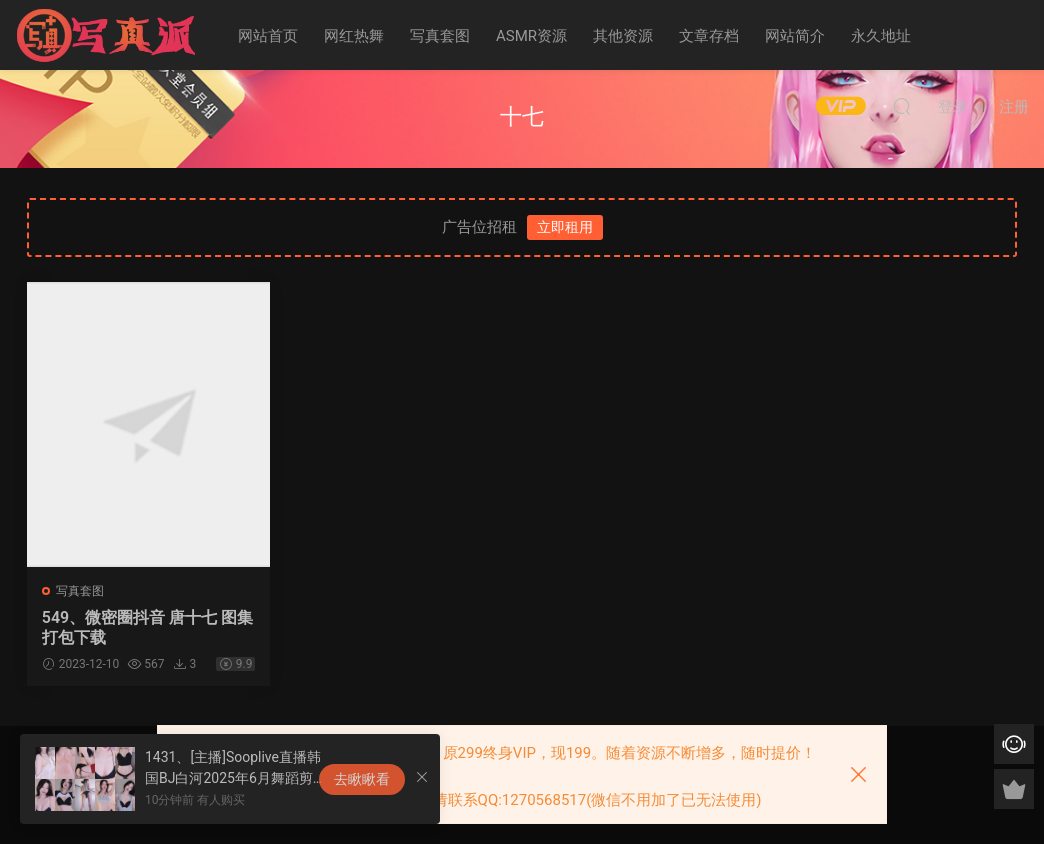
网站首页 (268, 36)
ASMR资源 (531, 36)
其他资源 (623, 36)
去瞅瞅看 (362, 779)
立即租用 (565, 227)
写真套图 (440, 36)
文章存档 (709, 36)
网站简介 (795, 36)
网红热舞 (354, 36)
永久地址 (881, 36)
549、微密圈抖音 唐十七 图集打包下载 (139, 627)
